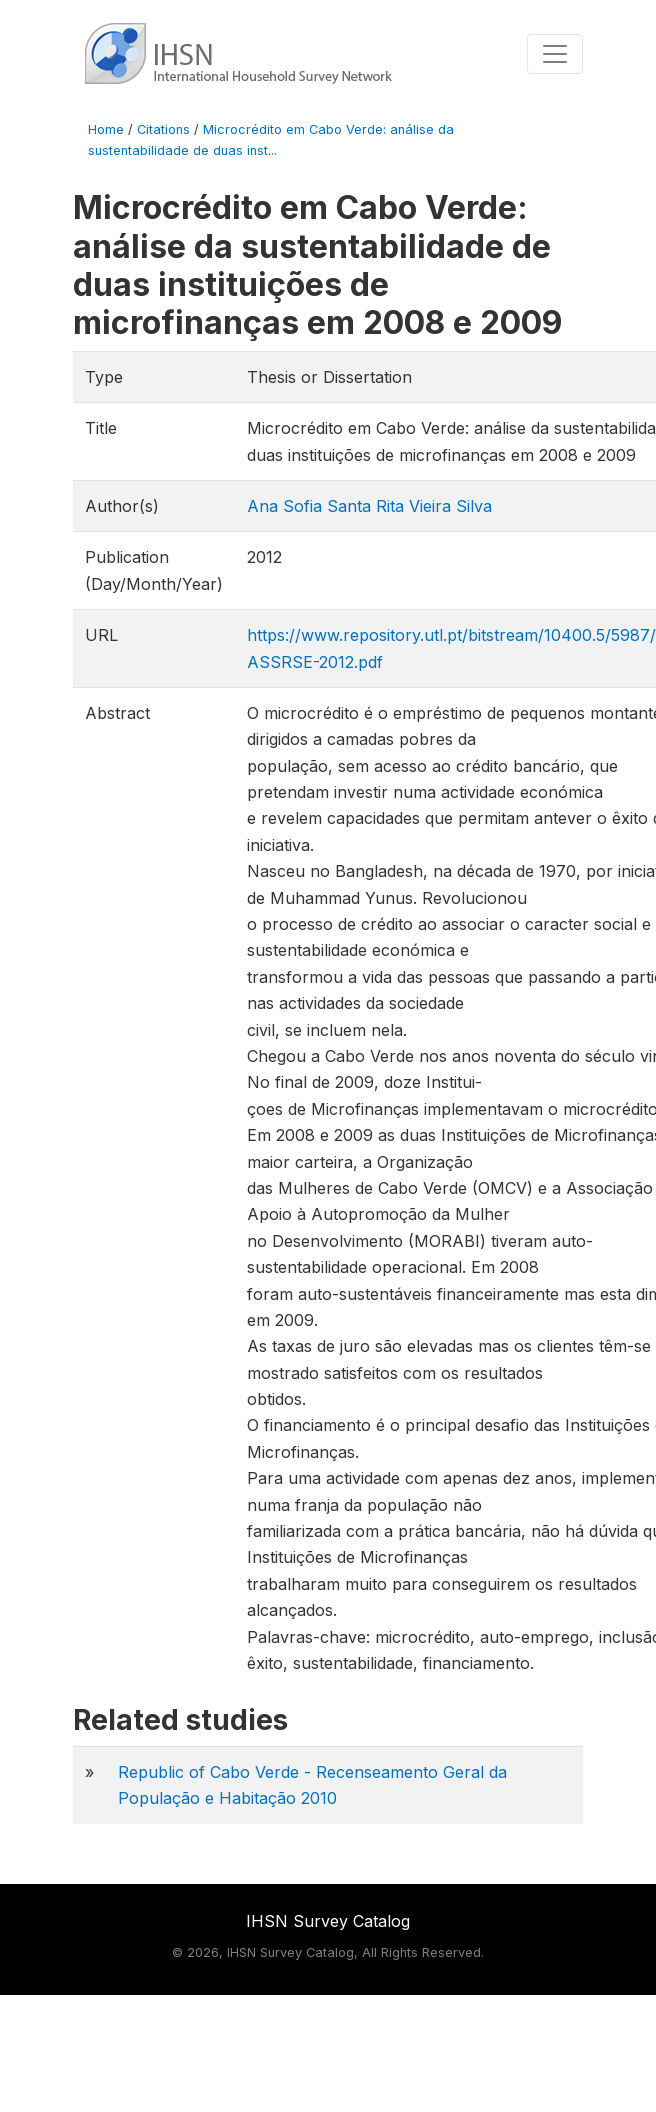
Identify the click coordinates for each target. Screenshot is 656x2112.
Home (106, 129)
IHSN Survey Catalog (328, 1921)
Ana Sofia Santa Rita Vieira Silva (369, 506)
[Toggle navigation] (555, 54)
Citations (163, 129)
